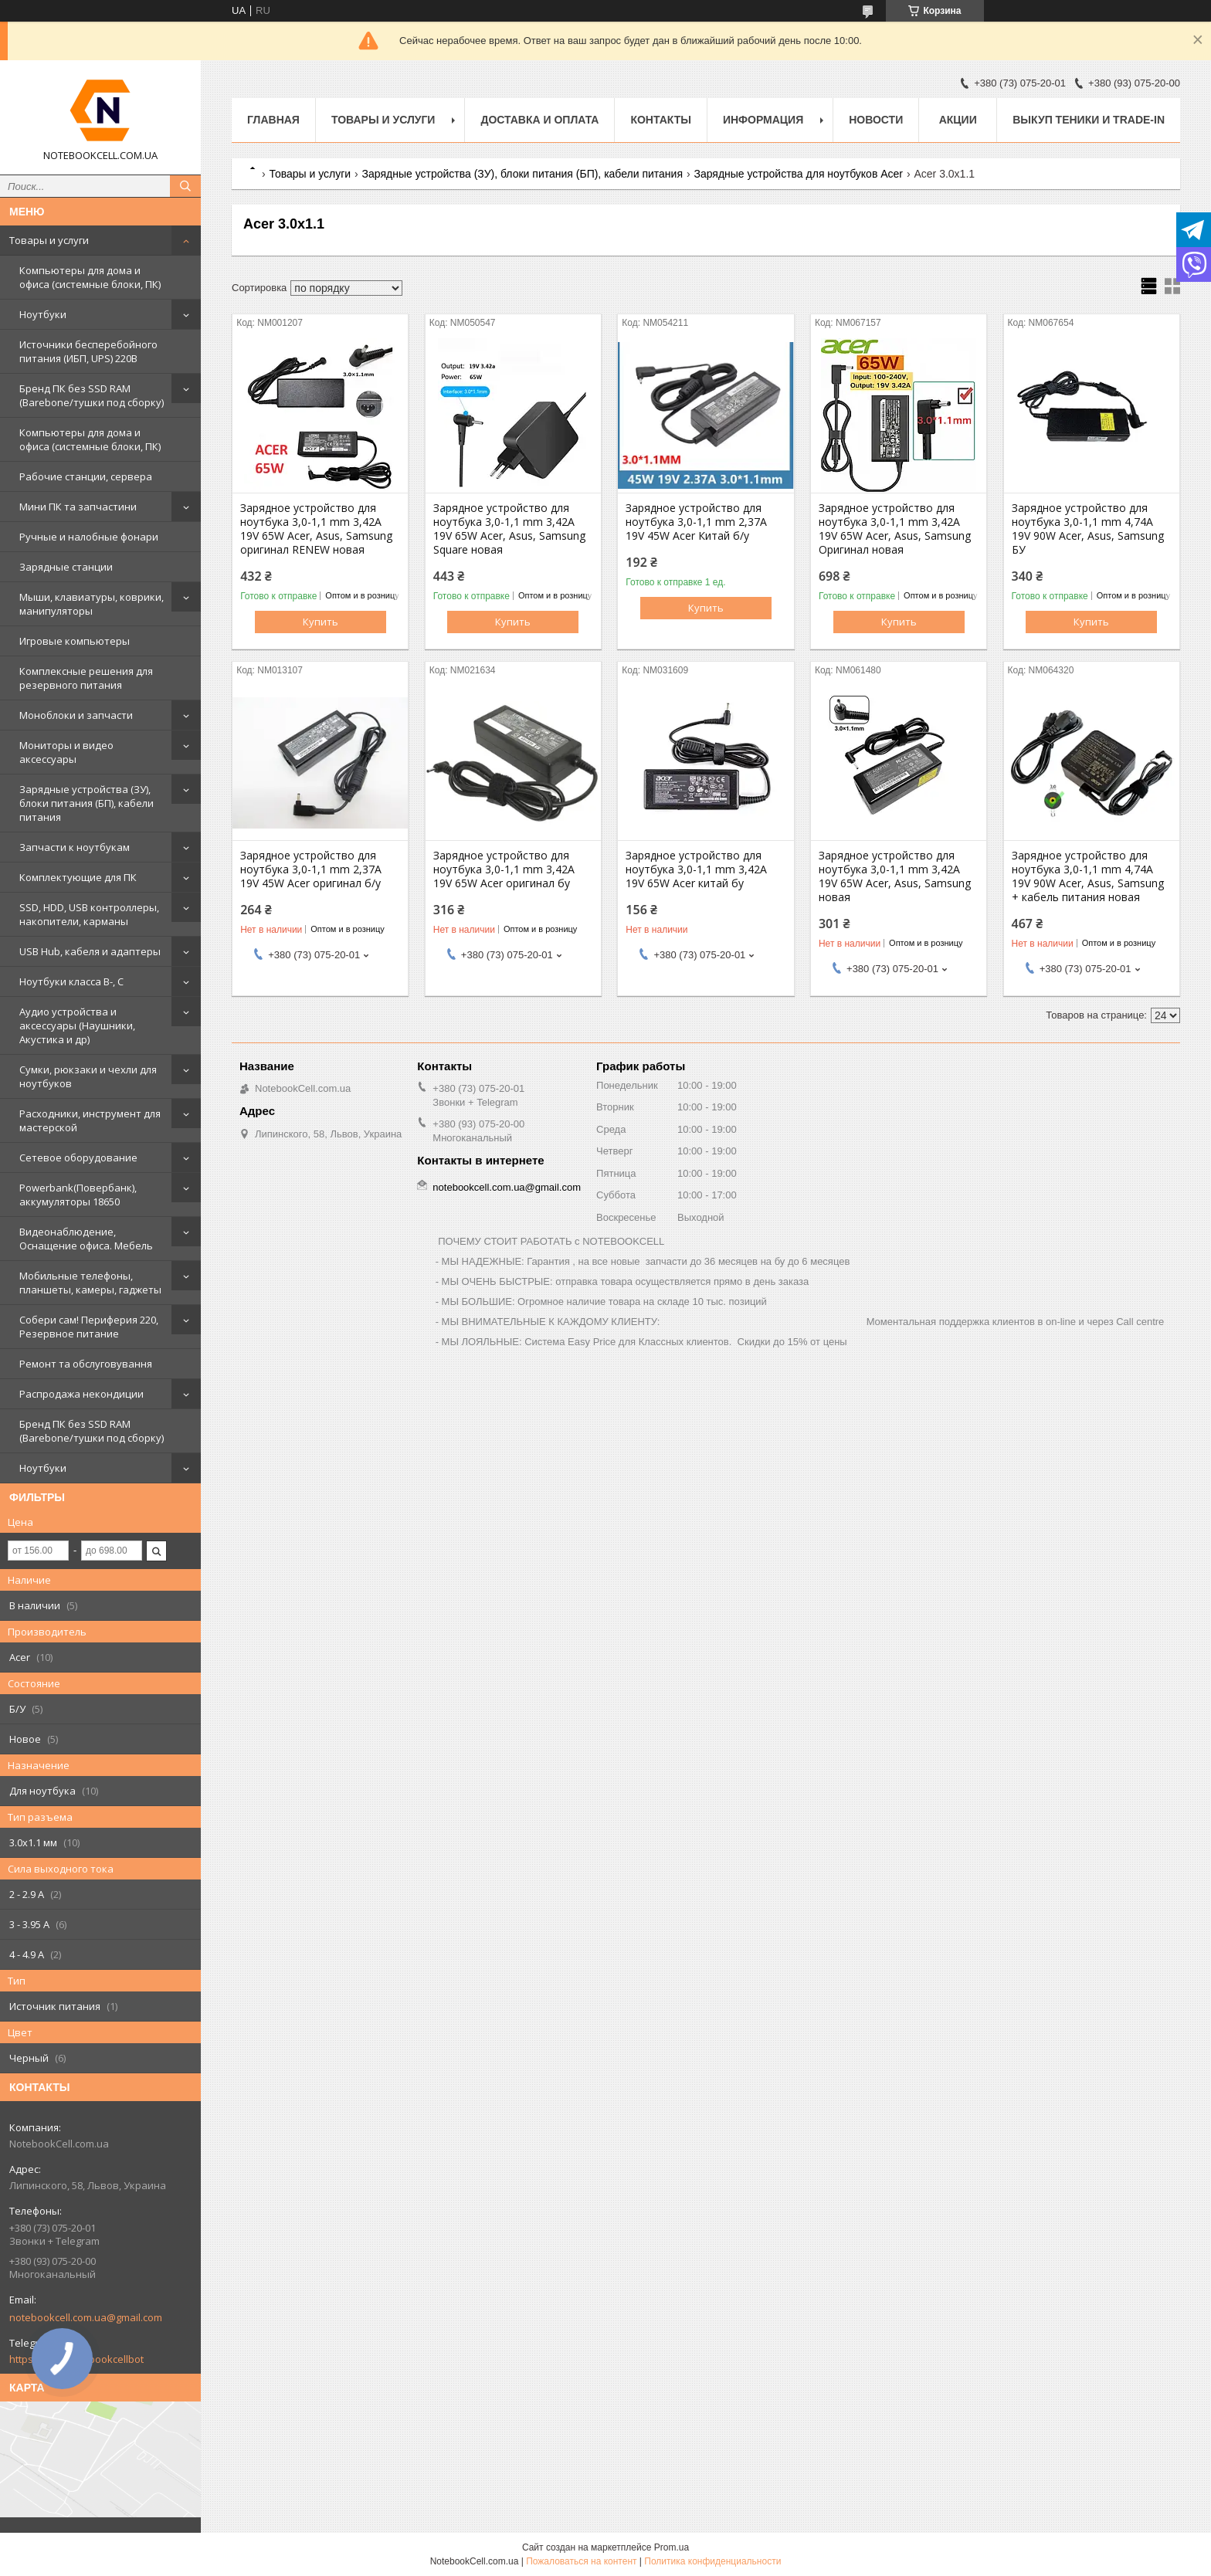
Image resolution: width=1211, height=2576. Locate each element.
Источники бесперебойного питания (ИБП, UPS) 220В (88, 351)
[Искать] (185, 186)
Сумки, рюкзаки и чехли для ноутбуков (88, 1076)
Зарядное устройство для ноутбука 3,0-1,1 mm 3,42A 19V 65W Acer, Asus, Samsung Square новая (509, 529)
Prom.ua (671, 2547)
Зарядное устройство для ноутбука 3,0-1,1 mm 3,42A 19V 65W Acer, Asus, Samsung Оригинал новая (895, 529)
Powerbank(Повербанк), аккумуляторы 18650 (78, 1194)
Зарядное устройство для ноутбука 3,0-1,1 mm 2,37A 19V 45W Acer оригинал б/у (311, 869)
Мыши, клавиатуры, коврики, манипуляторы (91, 604)
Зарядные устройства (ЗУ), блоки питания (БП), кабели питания (86, 803)
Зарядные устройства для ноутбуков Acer (798, 174)
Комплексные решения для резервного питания (86, 678)
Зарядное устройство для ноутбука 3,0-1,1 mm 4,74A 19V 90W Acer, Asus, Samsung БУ (1088, 529)
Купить (320, 622)
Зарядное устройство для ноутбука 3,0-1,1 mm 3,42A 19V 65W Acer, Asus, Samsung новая (895, 876)
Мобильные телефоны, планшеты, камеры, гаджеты (90, 1282)
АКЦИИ (958, 120)
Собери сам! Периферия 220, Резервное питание (88, 1327)
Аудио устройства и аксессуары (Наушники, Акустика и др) (77, 1025)
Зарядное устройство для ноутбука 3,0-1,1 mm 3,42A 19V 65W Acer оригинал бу (504, 869)
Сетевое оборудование (78, 1157)
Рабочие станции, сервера (85, 476)
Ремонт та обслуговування (85, 1364)
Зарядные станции (66, 567)
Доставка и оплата (539, 120)
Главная (273, 120)
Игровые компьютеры (74, 641)
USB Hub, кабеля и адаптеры (90, 951)
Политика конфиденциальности (712, 2561)
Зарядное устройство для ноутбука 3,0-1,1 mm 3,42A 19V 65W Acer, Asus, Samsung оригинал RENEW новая (316, 529)
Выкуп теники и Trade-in (1089, 120)
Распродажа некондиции (81, 1394)
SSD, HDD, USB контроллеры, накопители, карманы (89, 914)
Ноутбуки (42, 314)
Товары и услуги (49, 240)
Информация (763, 120)
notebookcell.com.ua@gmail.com (85, 2317)
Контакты (660, 120)
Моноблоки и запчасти (76, 715)
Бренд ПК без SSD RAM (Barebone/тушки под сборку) (91, 395)
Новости (876, 120)
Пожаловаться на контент (581, 2561)
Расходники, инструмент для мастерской (90, 1120)
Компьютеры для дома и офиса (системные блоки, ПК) (90, 277)
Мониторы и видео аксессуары (66, 752)
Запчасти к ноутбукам (74, 847)
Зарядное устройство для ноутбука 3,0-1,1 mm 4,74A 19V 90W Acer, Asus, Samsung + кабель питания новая (1088, 876)
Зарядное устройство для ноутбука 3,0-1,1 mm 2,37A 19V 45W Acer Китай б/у (696, 522)
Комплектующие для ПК (78, 877)
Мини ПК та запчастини (78, 507)
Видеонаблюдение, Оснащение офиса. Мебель (86, 1238)
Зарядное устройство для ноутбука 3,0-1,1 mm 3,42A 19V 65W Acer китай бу (696, 869)
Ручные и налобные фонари (88, 537)
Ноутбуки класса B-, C (71, 981)
